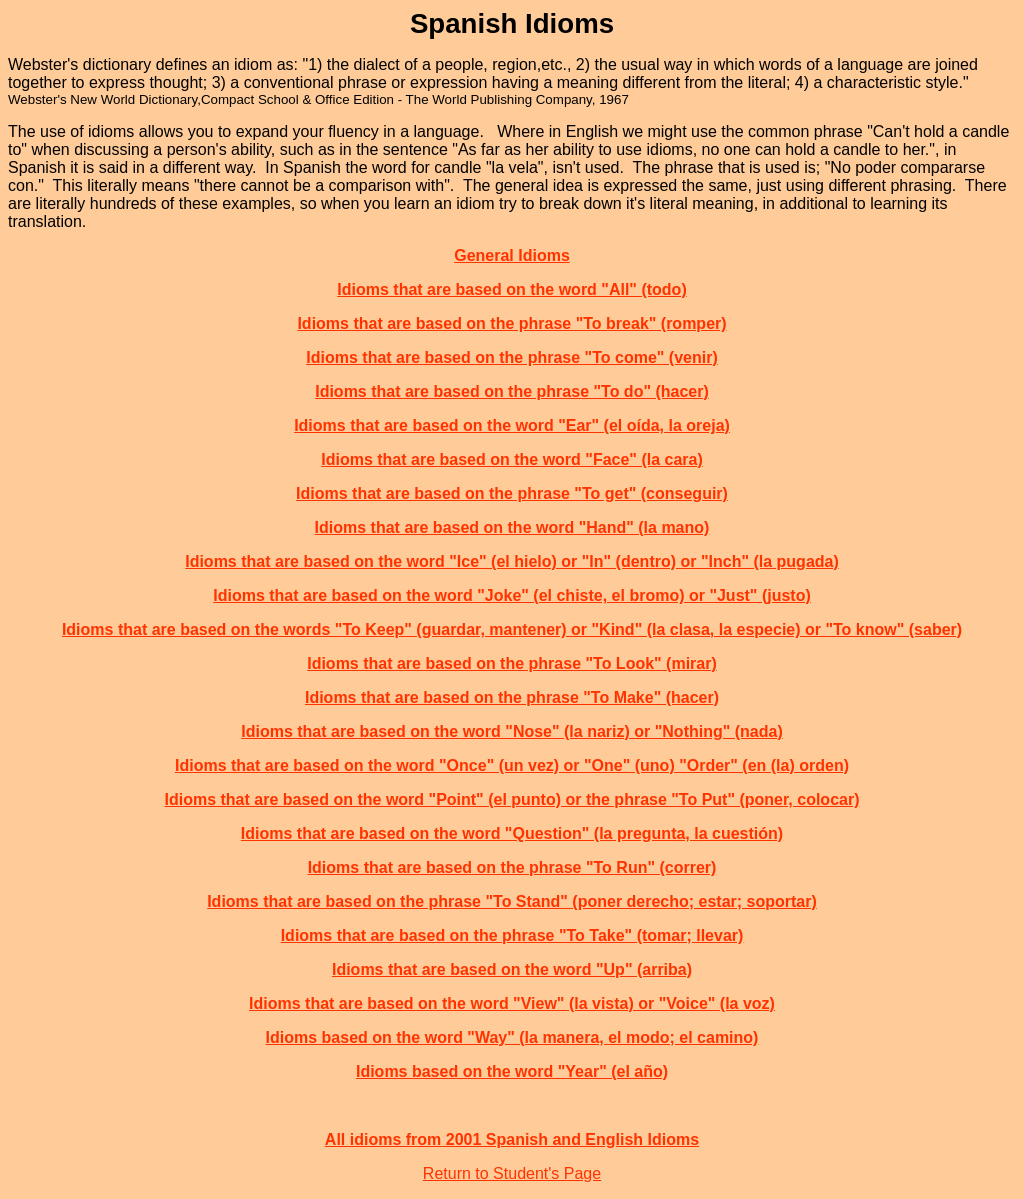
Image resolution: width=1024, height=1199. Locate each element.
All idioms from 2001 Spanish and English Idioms (512, 1139)
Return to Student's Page (512, 1173)
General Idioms (512, 255)
